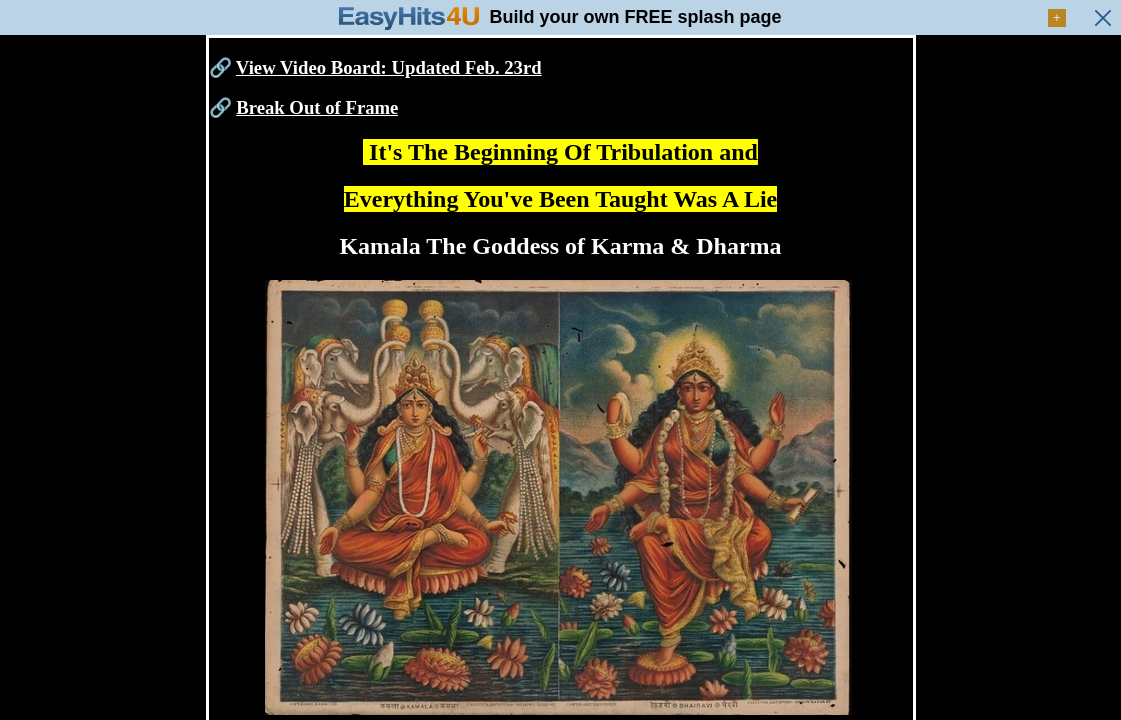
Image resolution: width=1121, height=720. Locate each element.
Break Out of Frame (317, 107)
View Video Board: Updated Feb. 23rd (389, 67)
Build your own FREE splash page (635, 17)
